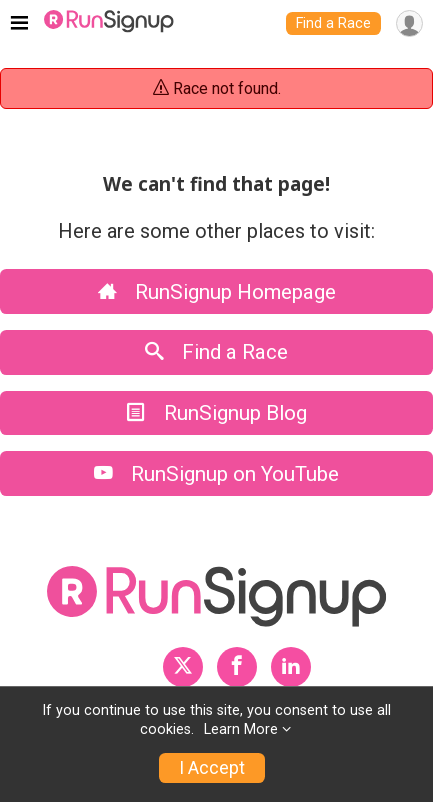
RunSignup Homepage (217, 292)
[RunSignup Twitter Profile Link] (183, 667)
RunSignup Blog (217, 413)
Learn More (241, 729)
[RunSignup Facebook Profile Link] (237, 667)
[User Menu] (409, 23)
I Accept (212, 768)
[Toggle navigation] (19, 24)
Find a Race (333, 23)
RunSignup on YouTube (216, 474)
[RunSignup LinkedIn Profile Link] (291, 667)
